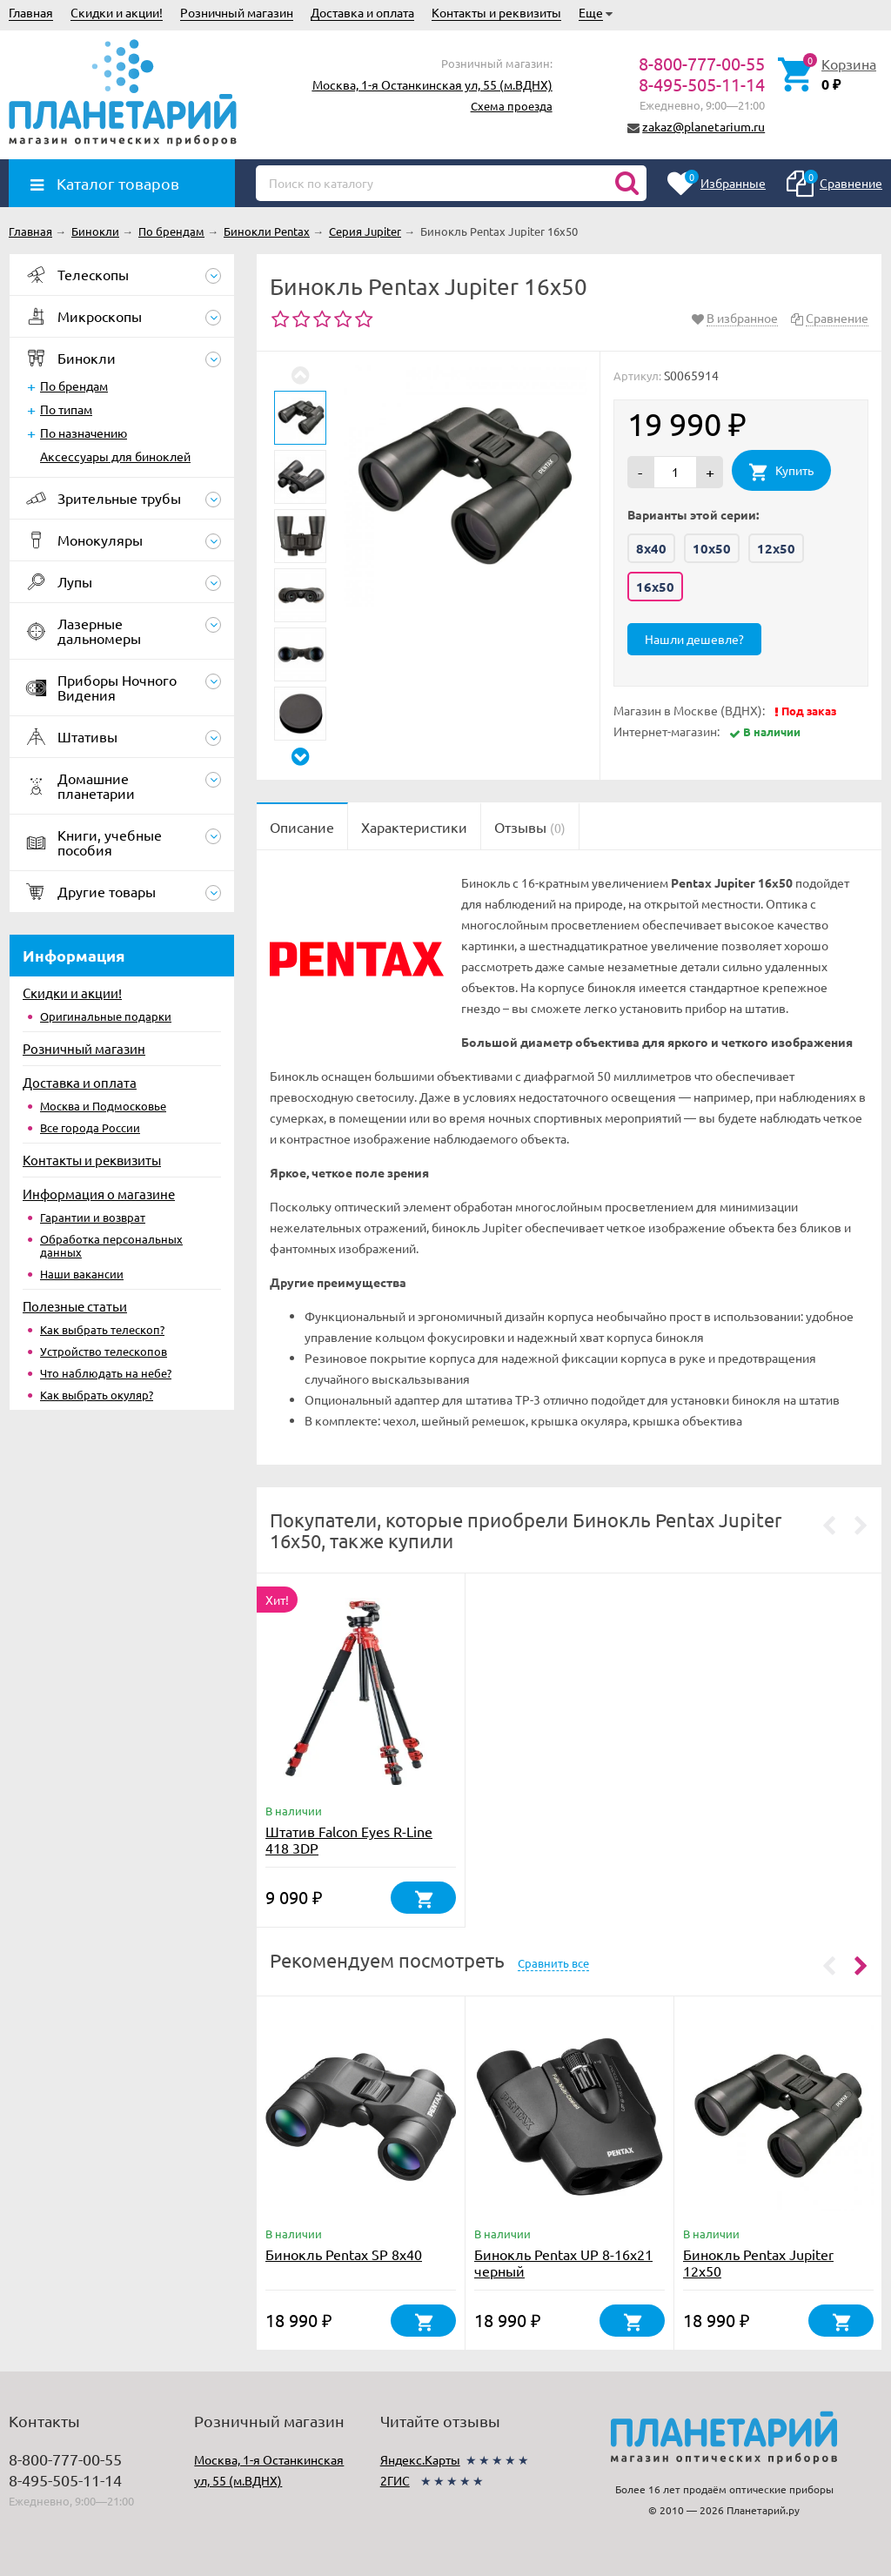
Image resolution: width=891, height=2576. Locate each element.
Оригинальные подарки (105, 1016)
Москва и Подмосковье (103, 1105)
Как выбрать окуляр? (96, 1394)
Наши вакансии (82, 1273)
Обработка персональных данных (111, 1245)
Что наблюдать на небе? (105, 1372)
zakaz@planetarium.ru (703, 126)
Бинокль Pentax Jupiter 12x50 (758, 2262)
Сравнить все (553, 1962)
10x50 (712, 548)
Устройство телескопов (103, 1351)
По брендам (74, 385)
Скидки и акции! (116, 12)
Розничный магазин (236, 12)
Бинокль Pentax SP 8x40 (343, 2254)
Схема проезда (512, 105)
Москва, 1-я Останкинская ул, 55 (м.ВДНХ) (432, 84)
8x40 (651, 548)
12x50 (776, 548)
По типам (66, 409)
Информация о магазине (99, 1193)
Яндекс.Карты (420, 2459)
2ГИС (395, 2480)
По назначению (83, 432)
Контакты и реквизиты (496, 12)
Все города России (90, 1127)
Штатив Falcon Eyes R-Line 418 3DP (348, 1839)
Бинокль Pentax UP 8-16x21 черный (563, 2262)
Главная (31, 12)
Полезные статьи (75, 1306)
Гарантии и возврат (92, 1217)
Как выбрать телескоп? (102, 1329)
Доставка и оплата (362, 12)
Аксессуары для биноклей (115, 456)
